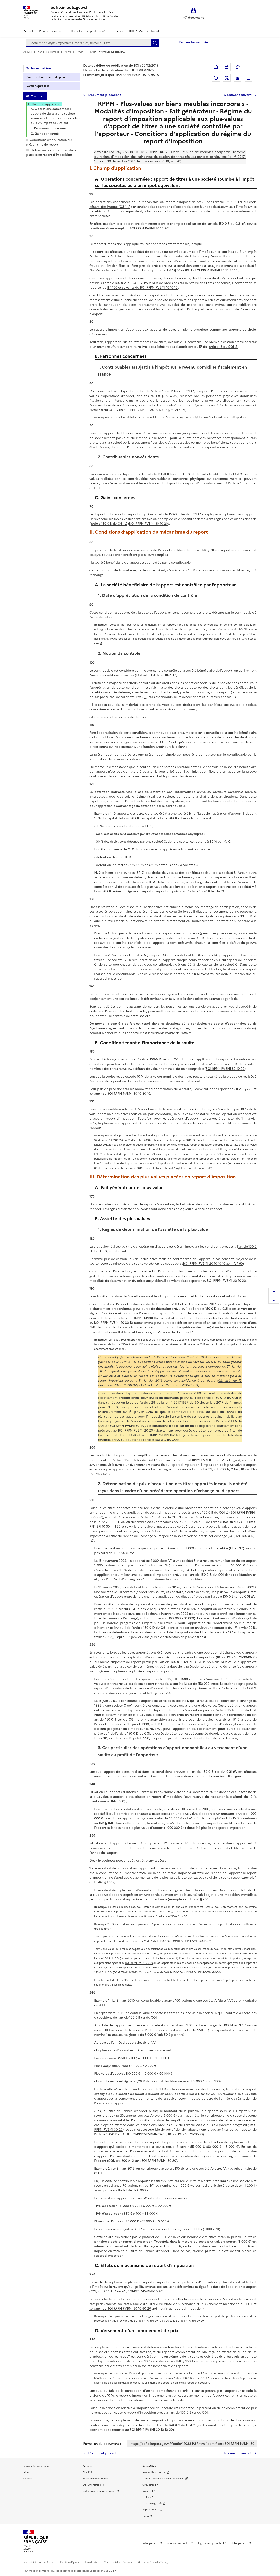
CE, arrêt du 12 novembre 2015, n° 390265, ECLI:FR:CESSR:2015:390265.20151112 (170, 1382)
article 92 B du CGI (238, 1688)
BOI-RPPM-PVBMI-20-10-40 (194, 1941)
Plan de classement (48, 51)
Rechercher (155, 43)
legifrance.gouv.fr (210, 2543)
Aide (26, 2472)
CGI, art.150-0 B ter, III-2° (154, 675)
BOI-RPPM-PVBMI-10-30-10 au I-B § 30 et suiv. (153, 409)
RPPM (68, 51)
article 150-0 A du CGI (121, 282)
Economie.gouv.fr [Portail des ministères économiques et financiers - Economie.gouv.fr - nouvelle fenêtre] (152, 2503)
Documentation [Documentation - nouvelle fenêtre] (92, 2485)
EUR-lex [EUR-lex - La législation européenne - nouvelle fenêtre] (146, 2497)
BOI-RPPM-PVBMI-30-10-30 (236, 1657)
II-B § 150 (183, 2361)
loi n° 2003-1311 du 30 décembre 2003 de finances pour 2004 (144, 1521)
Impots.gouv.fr (150, 2509)
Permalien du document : (102, 2443)
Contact (28, 2478)
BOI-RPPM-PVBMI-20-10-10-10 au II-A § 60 (213, 1263)
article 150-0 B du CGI (224, 223)
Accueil (28, 31)
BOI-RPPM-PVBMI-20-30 (164, 1435)
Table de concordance (95, 2478)
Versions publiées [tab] (37, 86)
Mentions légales (69, 2562)
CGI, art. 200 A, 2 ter (105, 2291)
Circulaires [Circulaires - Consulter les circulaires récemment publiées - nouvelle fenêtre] (148, 2485)
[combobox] (88, 43)
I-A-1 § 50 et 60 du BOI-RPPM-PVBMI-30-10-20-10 (202, 270)
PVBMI (81, 51)
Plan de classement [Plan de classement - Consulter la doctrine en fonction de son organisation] (52, 31)
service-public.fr (178, 2543)
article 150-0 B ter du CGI (171, 391)
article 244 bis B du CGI (220, 474)
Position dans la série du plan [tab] (45, 77)
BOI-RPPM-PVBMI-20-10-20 (226, 1280)
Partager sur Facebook (216, 78)
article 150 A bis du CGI (160, 1517)
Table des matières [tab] (38, 68)
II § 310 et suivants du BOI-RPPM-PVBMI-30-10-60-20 (138, 2321)
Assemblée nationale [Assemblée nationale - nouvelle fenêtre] (153, 2472)
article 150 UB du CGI (229, 1521)
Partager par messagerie (248, 78)
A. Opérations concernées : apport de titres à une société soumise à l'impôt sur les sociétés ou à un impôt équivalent (55, 115)
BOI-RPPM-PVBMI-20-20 (147, 1318)
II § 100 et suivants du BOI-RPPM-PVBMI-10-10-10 (142, 287)
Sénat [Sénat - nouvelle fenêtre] (145, 2516)
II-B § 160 (117, 1801)
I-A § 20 (208, 550)
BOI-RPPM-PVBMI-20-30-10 (113, 1322)
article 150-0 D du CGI (221, 1397)
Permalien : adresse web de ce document (238, 67)
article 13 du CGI (221, 346)
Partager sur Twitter (227, 78)
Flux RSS (87, 2472)
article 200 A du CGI (144, 1953)
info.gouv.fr (150, 2543)
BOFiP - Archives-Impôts (144, 31)
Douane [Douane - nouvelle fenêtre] (146, 2491)
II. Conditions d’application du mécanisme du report (49, 142)
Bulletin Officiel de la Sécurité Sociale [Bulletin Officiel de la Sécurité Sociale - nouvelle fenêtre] (163, 2478)
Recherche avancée (193, 42)
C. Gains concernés (45, 133)
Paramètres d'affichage (155, 2562)
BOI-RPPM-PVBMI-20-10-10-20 (151, 2429)
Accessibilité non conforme (39, 2562)
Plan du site (91, 2562)
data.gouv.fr (239, 2543)
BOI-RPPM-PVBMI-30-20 (126, 1425)
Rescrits (118, 31)
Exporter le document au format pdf (216, 67)
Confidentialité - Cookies (118, 2562)
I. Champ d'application (45, 104)
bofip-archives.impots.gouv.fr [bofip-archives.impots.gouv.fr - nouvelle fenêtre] (99, 2491)
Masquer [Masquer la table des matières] (37, 96)
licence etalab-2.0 (102, 2570)
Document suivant (238, 94)
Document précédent (104, 94)
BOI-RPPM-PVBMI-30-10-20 (149, 228)
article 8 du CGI (103, 409)
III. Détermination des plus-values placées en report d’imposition (51, 152)
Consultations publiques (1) (89, 31)
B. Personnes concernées (49, 128)
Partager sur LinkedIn (238, 78)
